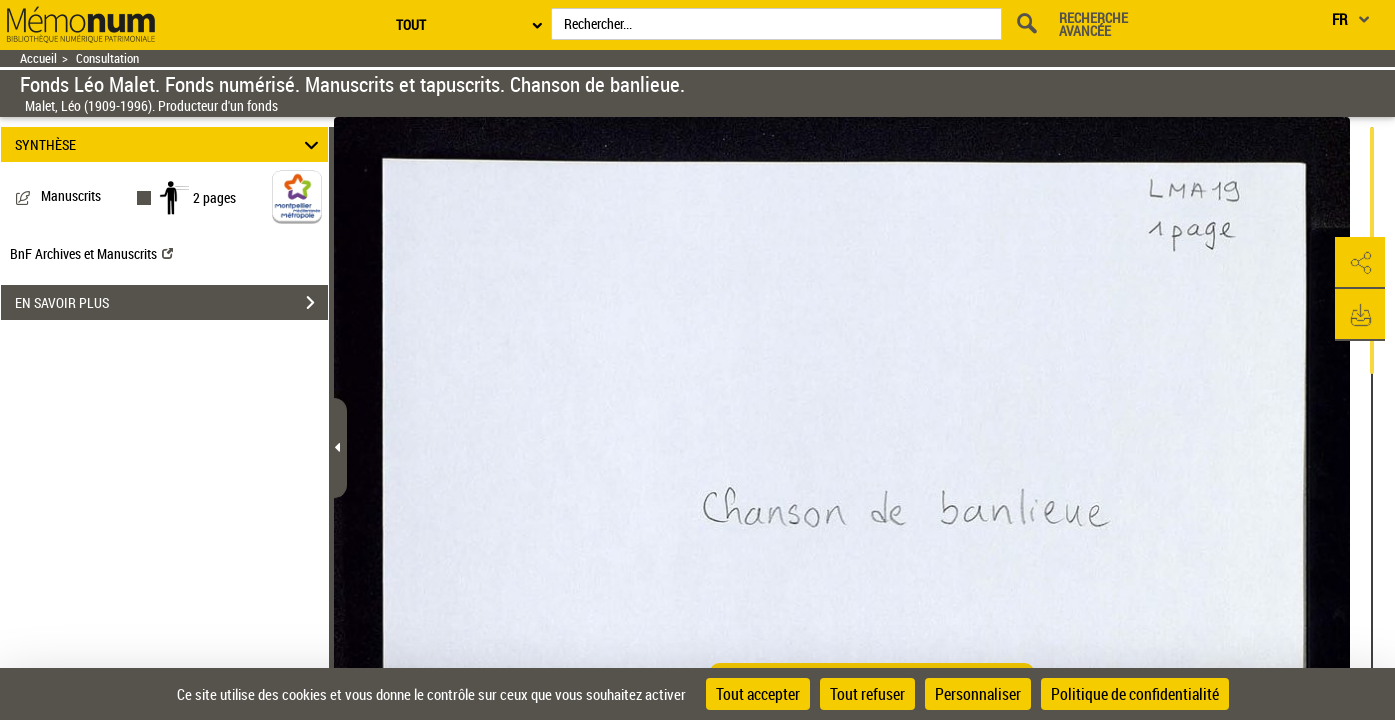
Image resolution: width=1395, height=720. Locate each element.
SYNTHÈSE (169, 144)
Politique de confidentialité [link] (1135, 694)
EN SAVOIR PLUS (171, 303)
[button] (1360, 263)
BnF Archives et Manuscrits (91, 253)
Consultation (107, 58)
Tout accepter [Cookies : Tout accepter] (758, 694)
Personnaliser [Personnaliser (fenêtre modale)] (978, 694)
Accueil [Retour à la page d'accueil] (38, 58)
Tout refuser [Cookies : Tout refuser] (867, 694)
